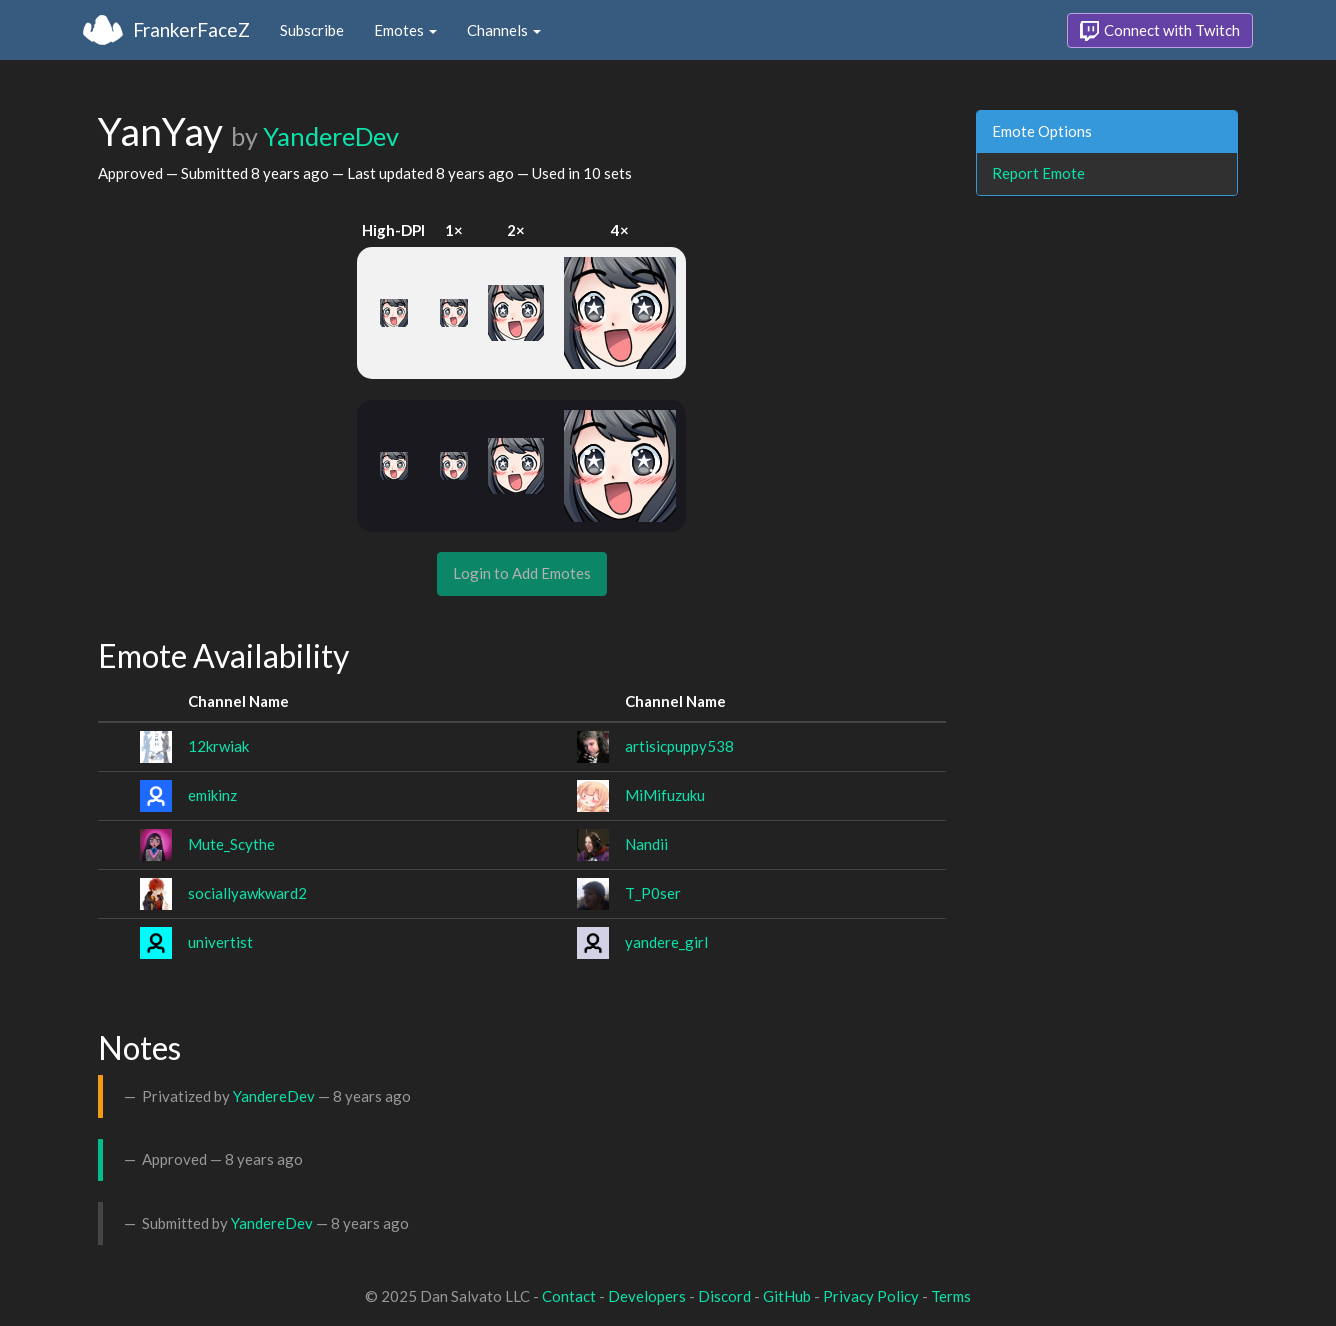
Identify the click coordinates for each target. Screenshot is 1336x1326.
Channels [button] (504, 30)
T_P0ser (653, 893)
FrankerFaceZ (191, 29)
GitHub (787, 1296)
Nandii (646, 844)
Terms (951, 1296)
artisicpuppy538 (679, 746)
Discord (724, 1296)
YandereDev (331, 136)
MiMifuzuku (665, 795)
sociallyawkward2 (247, 893)
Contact (569, 1296)
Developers (647, 1296)
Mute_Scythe (231, 844)
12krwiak (218, 746)
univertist (220, 942)
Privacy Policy (871, 1296)
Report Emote (1038, 173)
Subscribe (312, 30)
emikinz (212, 795)
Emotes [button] (405, 30)
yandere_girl (666, 942)
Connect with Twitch (1160, 31)
